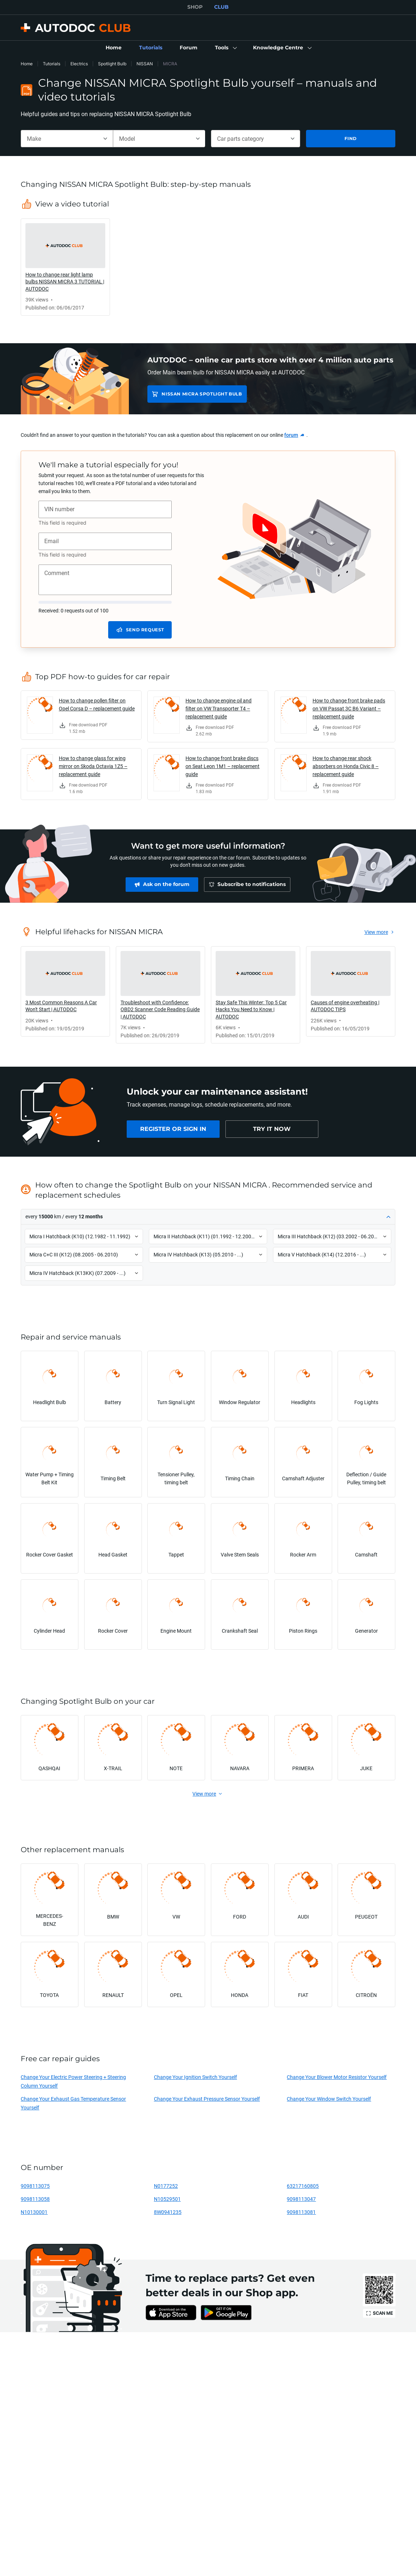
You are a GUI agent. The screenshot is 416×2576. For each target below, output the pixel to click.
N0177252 (166, 2185)
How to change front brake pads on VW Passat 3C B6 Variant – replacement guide (349, 708)
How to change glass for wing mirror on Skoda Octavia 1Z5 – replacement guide (93, 766)
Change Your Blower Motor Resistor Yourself (337, 2076)
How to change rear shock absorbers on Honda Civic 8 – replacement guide (346, 766)
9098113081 (301, 2211)
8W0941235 (168, 2211)
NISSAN (144, 63)
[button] (225, 48)
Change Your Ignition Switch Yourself (195, 2076)
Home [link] (27, 63)
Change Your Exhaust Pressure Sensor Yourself (207, 2098)
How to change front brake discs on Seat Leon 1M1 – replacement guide (222, 766)
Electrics (79, 63)
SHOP (195, 7)
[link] (113, 48)
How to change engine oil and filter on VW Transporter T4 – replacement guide (218, 708)
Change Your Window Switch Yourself (329, 2098)
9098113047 (301, 2198)
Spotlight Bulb (112, 63)
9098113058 (35, 2198)
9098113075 (35, 2185)
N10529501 (167, 2198)
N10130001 (34, 2211)
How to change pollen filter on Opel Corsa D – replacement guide (97, 704)
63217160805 (303, 2185)
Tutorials (51, 63)
